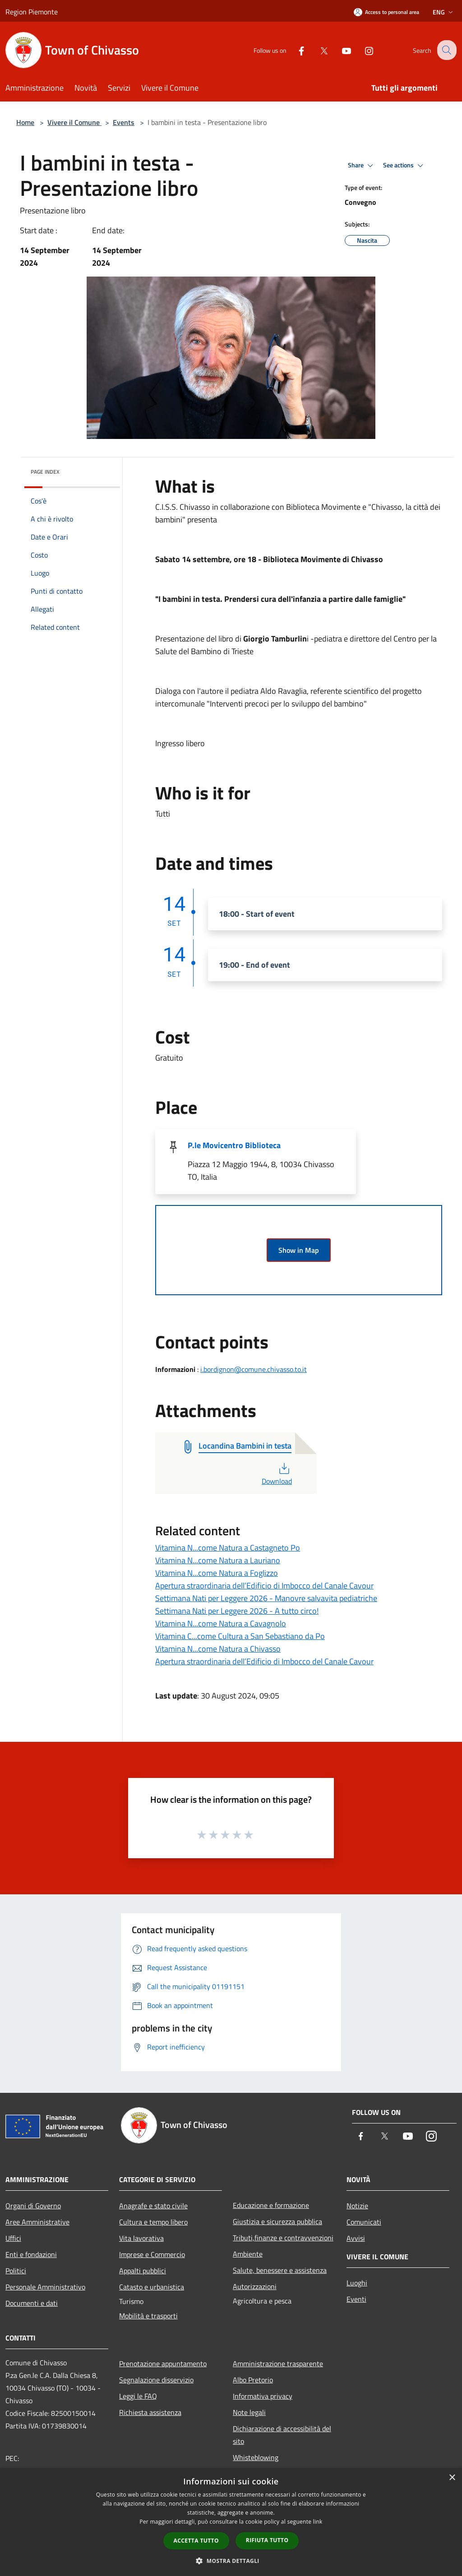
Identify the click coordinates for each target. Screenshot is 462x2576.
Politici (15, 2270)
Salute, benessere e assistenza (280, 2270)
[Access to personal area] (386, 12)
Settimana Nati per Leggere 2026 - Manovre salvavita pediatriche (266, 1598)
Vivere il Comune (74, 122)
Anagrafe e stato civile (153, 2205)
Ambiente (248, 2253)
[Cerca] (446, 50)
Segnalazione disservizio (156, 2379)
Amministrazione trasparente (278, 2363)
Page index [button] (45, 471)
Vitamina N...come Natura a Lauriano (217, 1560)
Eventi (356, 2299)
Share (362, 165)
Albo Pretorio (253, 2379)
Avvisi (355, 2238)
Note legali (249, 2412)
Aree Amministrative (37, 2221)
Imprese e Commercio (152, 2254)
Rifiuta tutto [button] (267, 2540)
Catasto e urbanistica (151, 2286)
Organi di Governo (33, 2205)
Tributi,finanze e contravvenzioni (283, 2237)
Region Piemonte (31, 11)
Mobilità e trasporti (148, 2315)
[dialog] (231, 2522)
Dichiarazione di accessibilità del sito (282, 2435)
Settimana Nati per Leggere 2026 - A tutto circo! (237, 1611)
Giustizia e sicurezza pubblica (277, 2221)
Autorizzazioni (255, 2286)
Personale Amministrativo (45, 2286)
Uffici (13, 2238)
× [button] (451, 2477)
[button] (231, 2560)
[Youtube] (339, 50)
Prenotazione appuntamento (163, 2363)
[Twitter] (317, 50)
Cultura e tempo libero (153, 2221)
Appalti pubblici (142, 2270)
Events (123, 122)
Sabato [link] (167, 559)
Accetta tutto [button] (196, 2540)
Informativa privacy (262, 2396)
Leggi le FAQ (138, 2396)
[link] (167, 559)
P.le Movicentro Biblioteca (234, 1145)
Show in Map (298, 1250)
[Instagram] (362, 50)
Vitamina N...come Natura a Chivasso (218, 1649)
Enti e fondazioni (31, 2254)
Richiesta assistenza (150, 2412)
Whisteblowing (255, 2457)
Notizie (357, 2205)
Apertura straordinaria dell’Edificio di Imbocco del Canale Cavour (264, 1585)
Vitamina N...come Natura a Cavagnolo (220, 1623)
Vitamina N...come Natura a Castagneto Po (227, 1548)
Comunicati (363, 2221)
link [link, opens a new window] (318, 2521)
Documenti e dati (31, 2303)
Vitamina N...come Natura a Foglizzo (216, 1573)
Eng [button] (444, 12)
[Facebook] (294, 50)
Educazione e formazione (271, 2205)
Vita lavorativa (141, 2238)
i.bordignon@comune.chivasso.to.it (253, 1369)
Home (25, 122)
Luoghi (356, 2282)
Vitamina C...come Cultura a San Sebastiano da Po (240, 1636)
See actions (404, 165)
